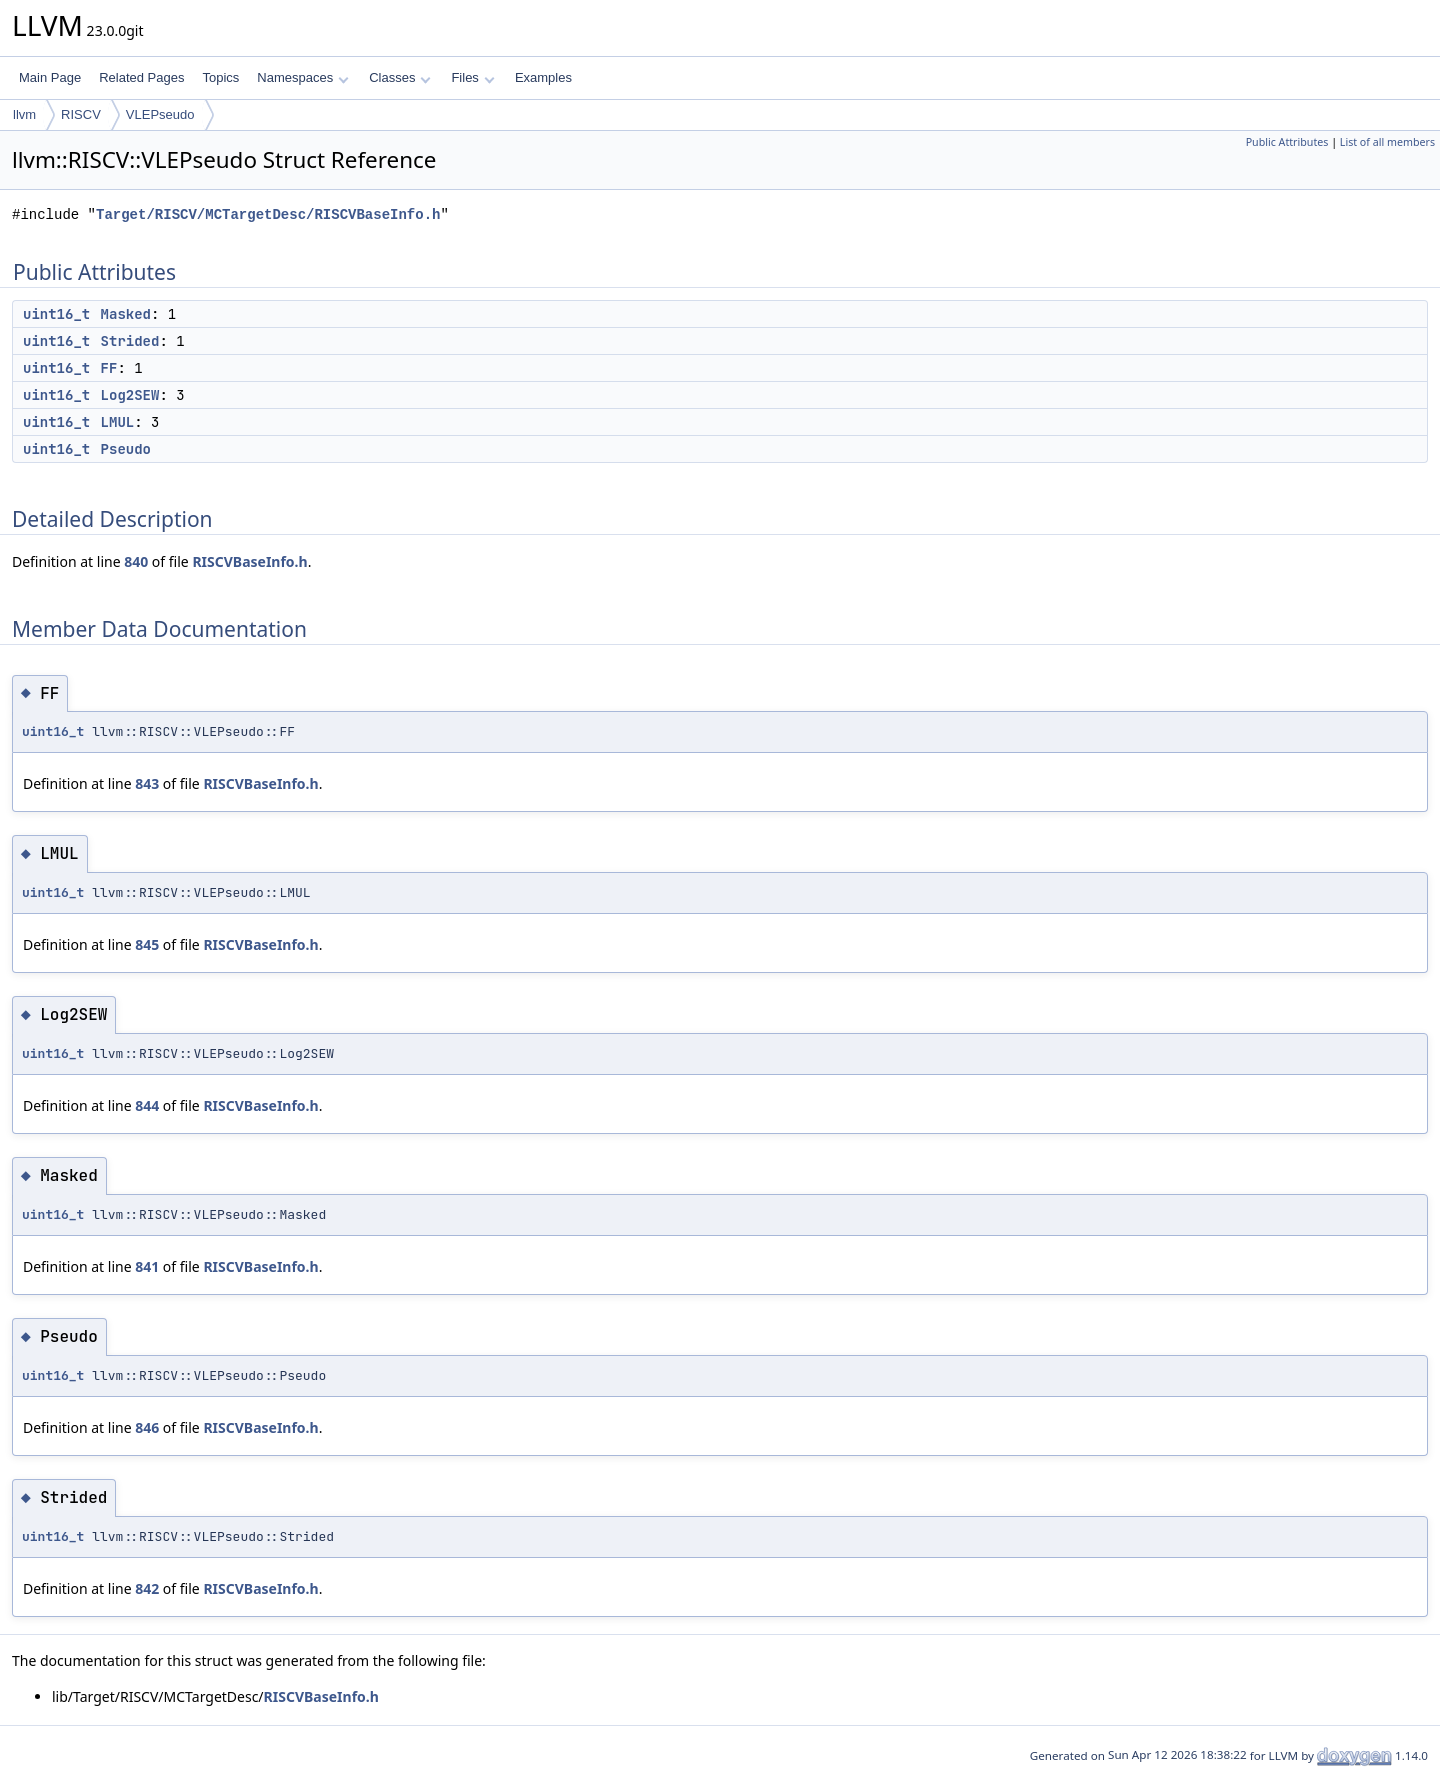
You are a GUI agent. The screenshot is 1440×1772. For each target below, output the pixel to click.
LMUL (118, 422)
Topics (220, 77)
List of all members (1387, 142)
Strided (130, 341)
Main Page (50, 77)
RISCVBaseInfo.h (249, 561)
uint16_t (56, 314)
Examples (543, 77)
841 (147, 1266)
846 (147, 1427)
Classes (400, 77)
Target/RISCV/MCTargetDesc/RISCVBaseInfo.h (268, 214)
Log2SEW (130, 395)
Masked (126, 314)
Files (472, 77)
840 (136, 561)
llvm (24, 114)
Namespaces (302, 77)
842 (147, 1588)
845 (147, 944)
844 (147, 1105)
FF (109, 368)
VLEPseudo (160, 114)
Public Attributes (1287, 142)
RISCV (81, 114)
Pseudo (126, 449)
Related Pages (141, 77)
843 (147, 783)
